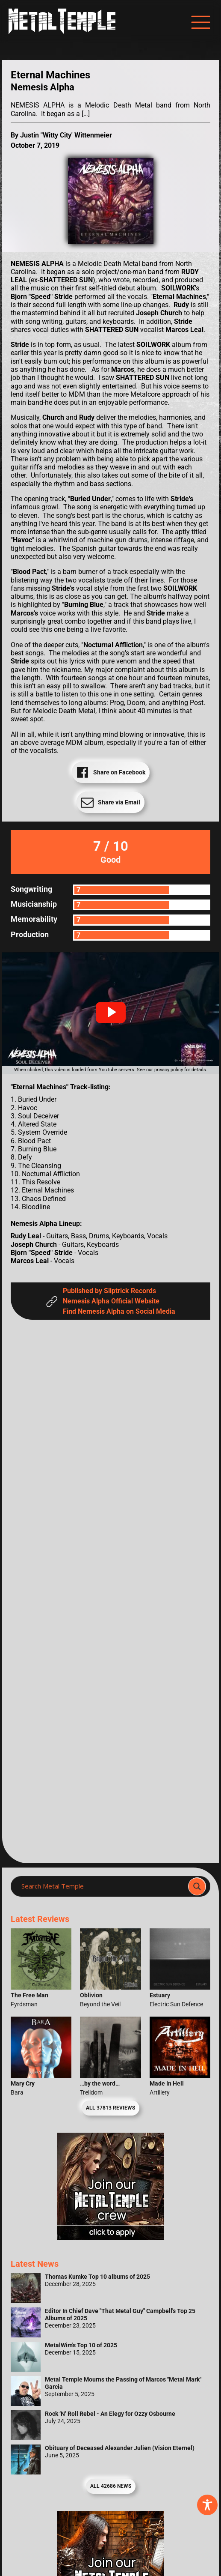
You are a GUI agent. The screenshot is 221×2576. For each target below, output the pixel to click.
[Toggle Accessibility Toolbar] (207, 2505)
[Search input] (102, 1886)
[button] (111, 1013)
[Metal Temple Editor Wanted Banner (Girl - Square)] (110, 2237)
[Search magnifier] (197, 1886)
